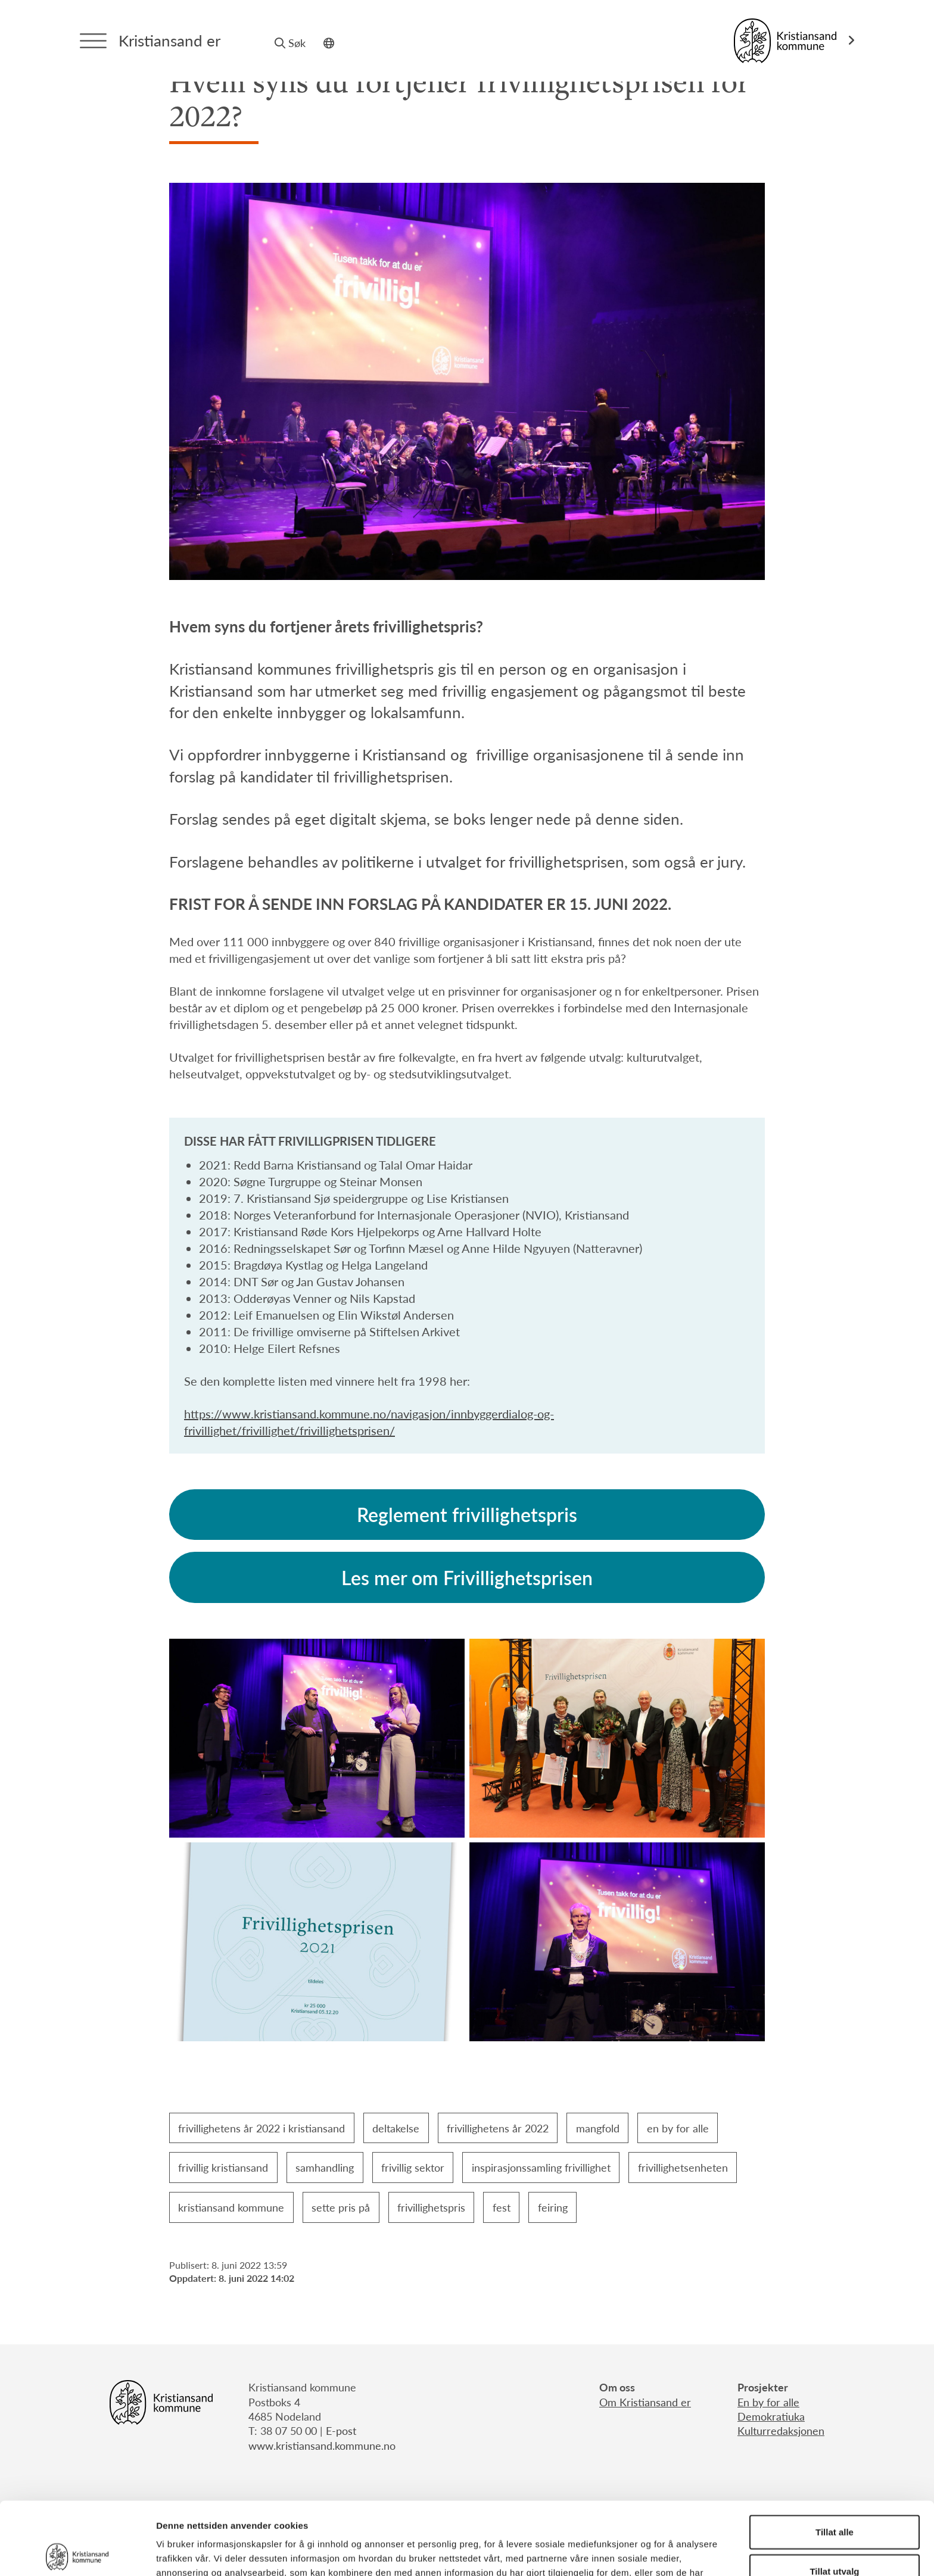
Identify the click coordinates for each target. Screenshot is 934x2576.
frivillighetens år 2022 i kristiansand (261, 2127)
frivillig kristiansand (223, 2167)
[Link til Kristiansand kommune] (794, 40)
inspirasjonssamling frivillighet (541, 2167)
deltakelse (395, 2127)
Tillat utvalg (834, 2498)
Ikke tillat (834, 2537)
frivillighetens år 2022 (498, 2127)
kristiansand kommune (231, 2207)
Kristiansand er (169, 40)
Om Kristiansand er (645, 2401)
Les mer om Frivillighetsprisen (467, 1577)
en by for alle (678, 2127)
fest (501, 2207)
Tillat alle (834, 2459)
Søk (290, 42)
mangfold (597, 2127)
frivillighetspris (431, 2207)
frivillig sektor (412, 2167)
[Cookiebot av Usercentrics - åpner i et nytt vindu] (77, 2553)
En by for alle (768, 2401)
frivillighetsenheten (683, 2167)
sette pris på (341, 2207)
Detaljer (634, 2552)
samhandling (324, 2167)
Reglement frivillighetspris (467, 1514)
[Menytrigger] (93, 40)
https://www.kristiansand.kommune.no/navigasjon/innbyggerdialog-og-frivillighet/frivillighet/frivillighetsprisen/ (369, 1422)
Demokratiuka (771, 2416)
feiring (553, 2207)
